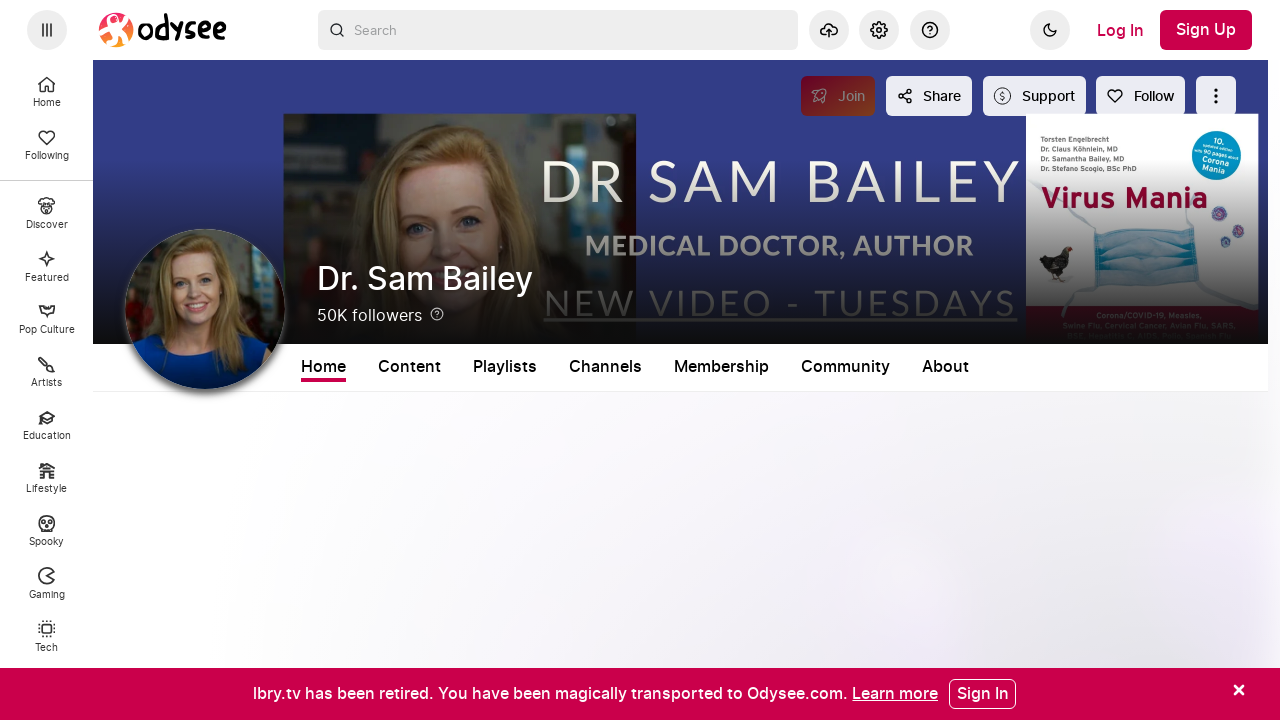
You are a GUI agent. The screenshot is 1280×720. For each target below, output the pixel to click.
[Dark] (1050, 30)
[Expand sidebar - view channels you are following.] (47, 30)
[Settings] (879, 30)
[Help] (930, 30)
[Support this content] (1034, 96)
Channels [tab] (605, 367)
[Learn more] (895, 693)
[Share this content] (929, 96)
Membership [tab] (721, 367)
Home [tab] (323, 367)
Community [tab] (845, 367)
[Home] (163, 30)
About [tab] (945, 367)
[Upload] (829, 30)
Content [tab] (409, 367)
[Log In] (1120, 30)
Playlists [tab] (505, 367)
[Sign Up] (1206, 30)
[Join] (838, 96)
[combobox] (558, 30)
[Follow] (1140, 96)
